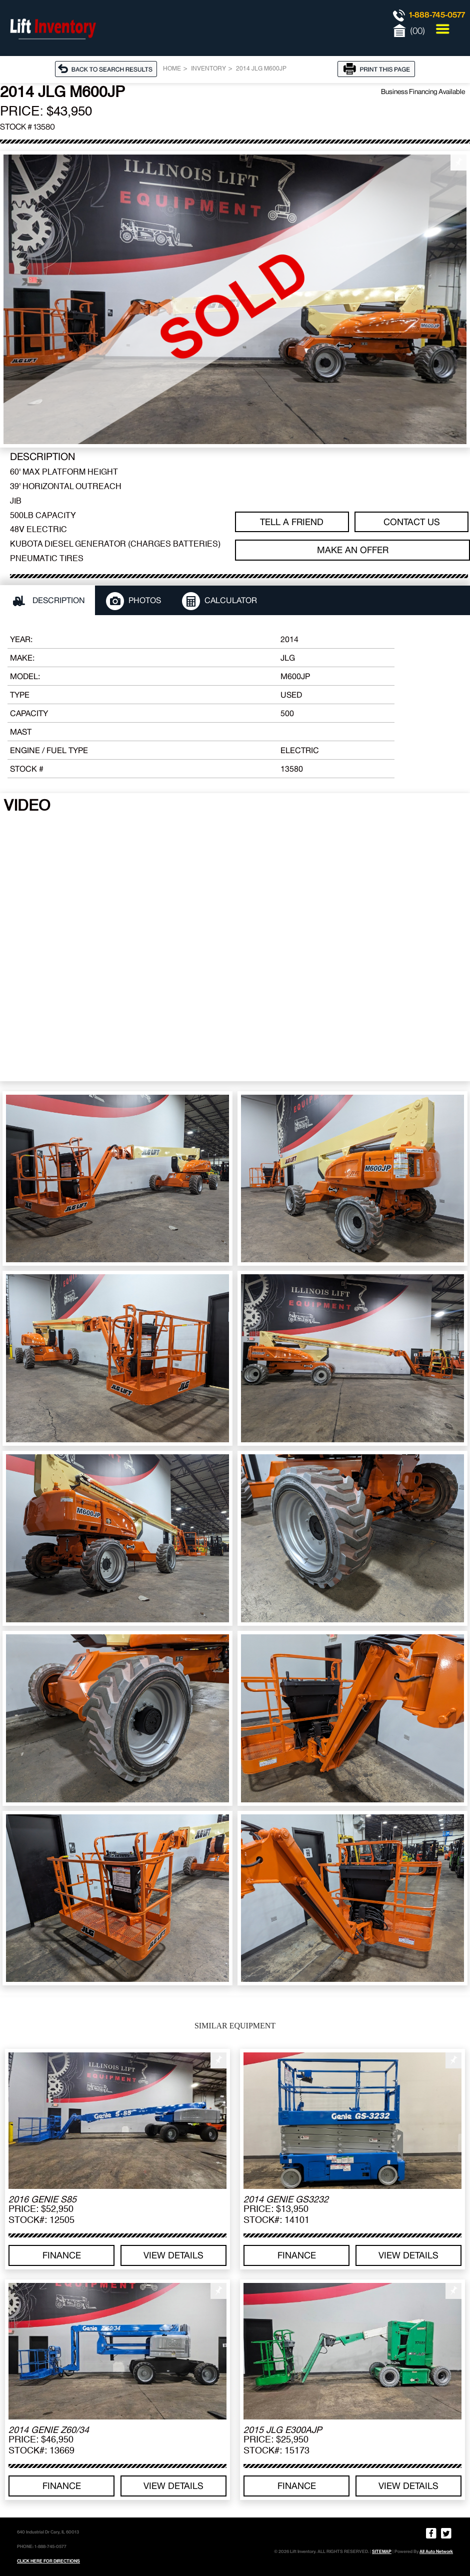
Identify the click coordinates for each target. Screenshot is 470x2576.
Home (172, 69)
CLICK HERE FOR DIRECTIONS (48, 2560)
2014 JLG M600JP (261, 69)
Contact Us (412, 522)
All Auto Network (436, 2551)
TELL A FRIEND (292, 522)
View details (174, 2255)
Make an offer (352, 550)
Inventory (208, 69)
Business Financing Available (423, 92)
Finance (61, 2255)
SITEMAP (382, 2551)
